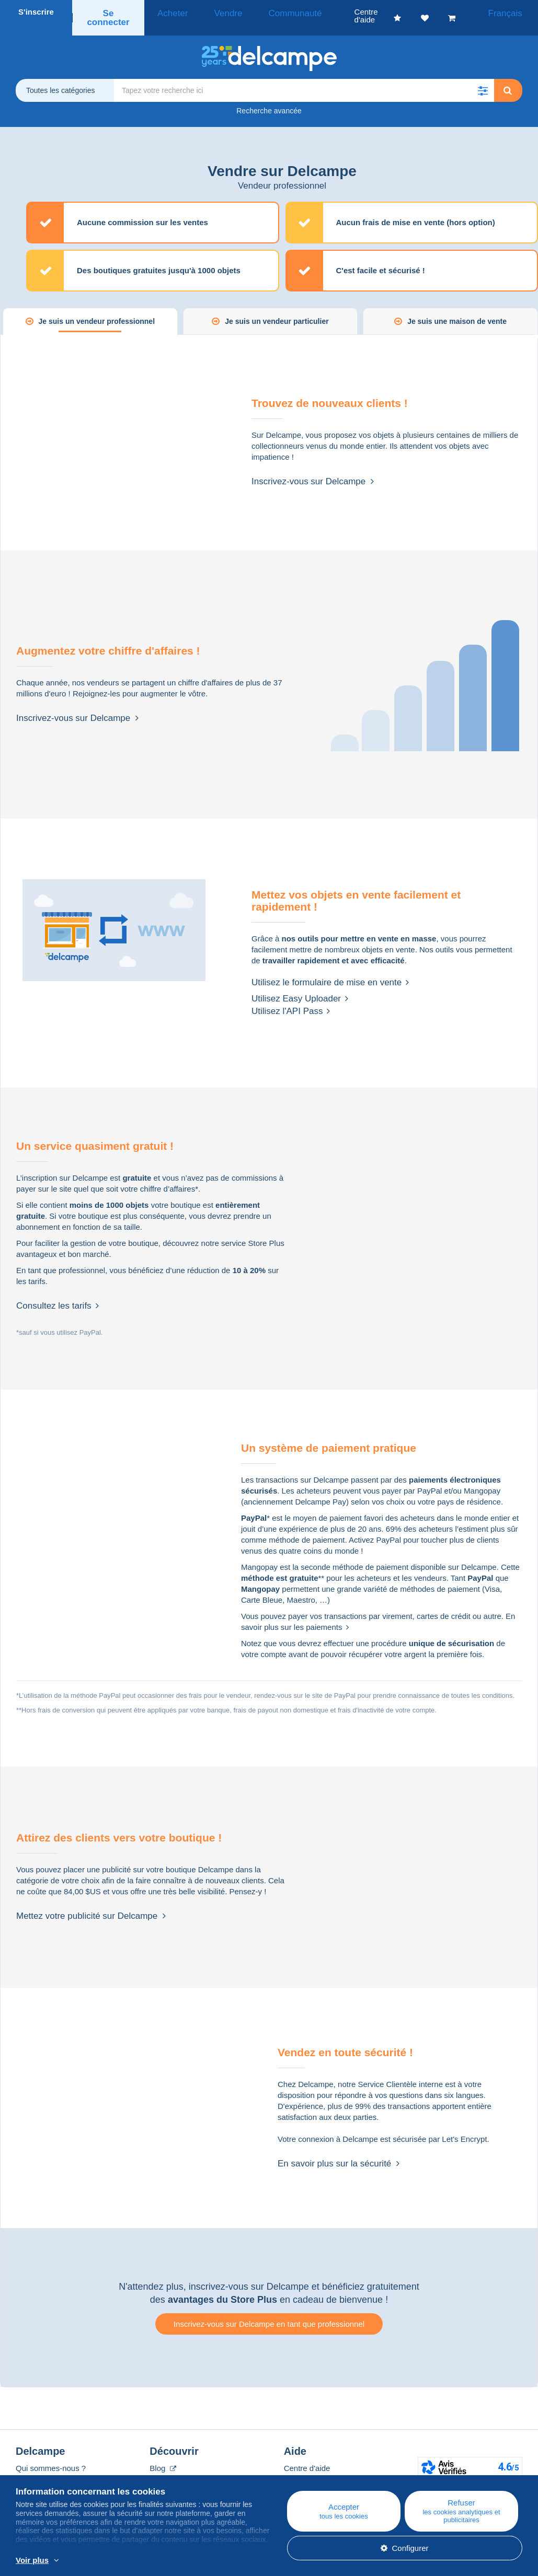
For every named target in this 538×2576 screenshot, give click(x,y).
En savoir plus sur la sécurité (338, 2152)
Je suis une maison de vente (457, 309)
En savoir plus (226, 2561)
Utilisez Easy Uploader (299, 987)
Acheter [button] (173, 11)
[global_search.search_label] (304, 78)
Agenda (163, 2468)
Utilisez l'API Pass (290, 999)
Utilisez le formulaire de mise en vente (330, 970)
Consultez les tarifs (57, 1294)
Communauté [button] (272, 11)
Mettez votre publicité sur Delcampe (91, 1904)
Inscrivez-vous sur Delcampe (312, 469)
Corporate (38, 2468)
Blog (163, 2456)
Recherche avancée (269, 99)
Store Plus (266, 1231)
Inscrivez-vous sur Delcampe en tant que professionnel (269, 2311)
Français (510, 11)
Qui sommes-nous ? (51, 2456)
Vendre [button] (218, 11)
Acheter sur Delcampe (322, 2468)
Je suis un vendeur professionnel (97, 309)
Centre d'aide (307, 2456)
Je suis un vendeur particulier (276, 309)
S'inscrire (36, 11)
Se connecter (111, 11)
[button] (482, 78)
